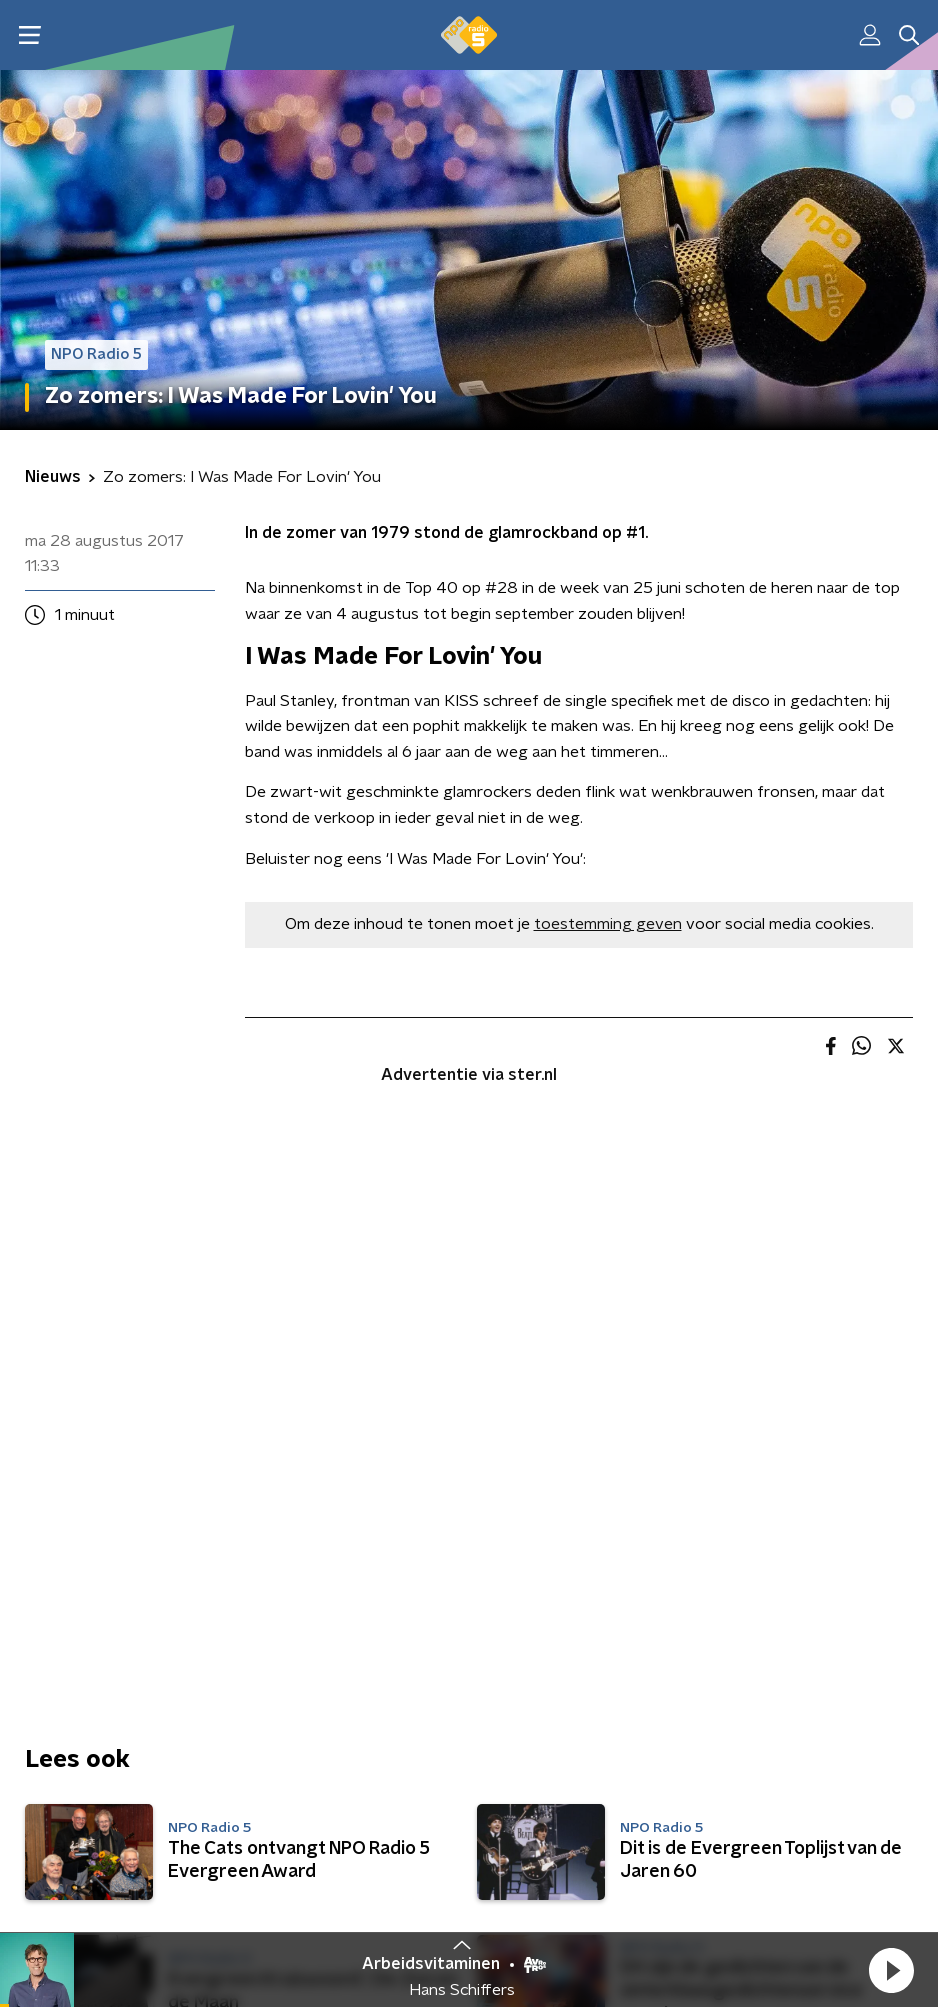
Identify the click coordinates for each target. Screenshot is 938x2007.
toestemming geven (608, 924)
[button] (891, 1970)
